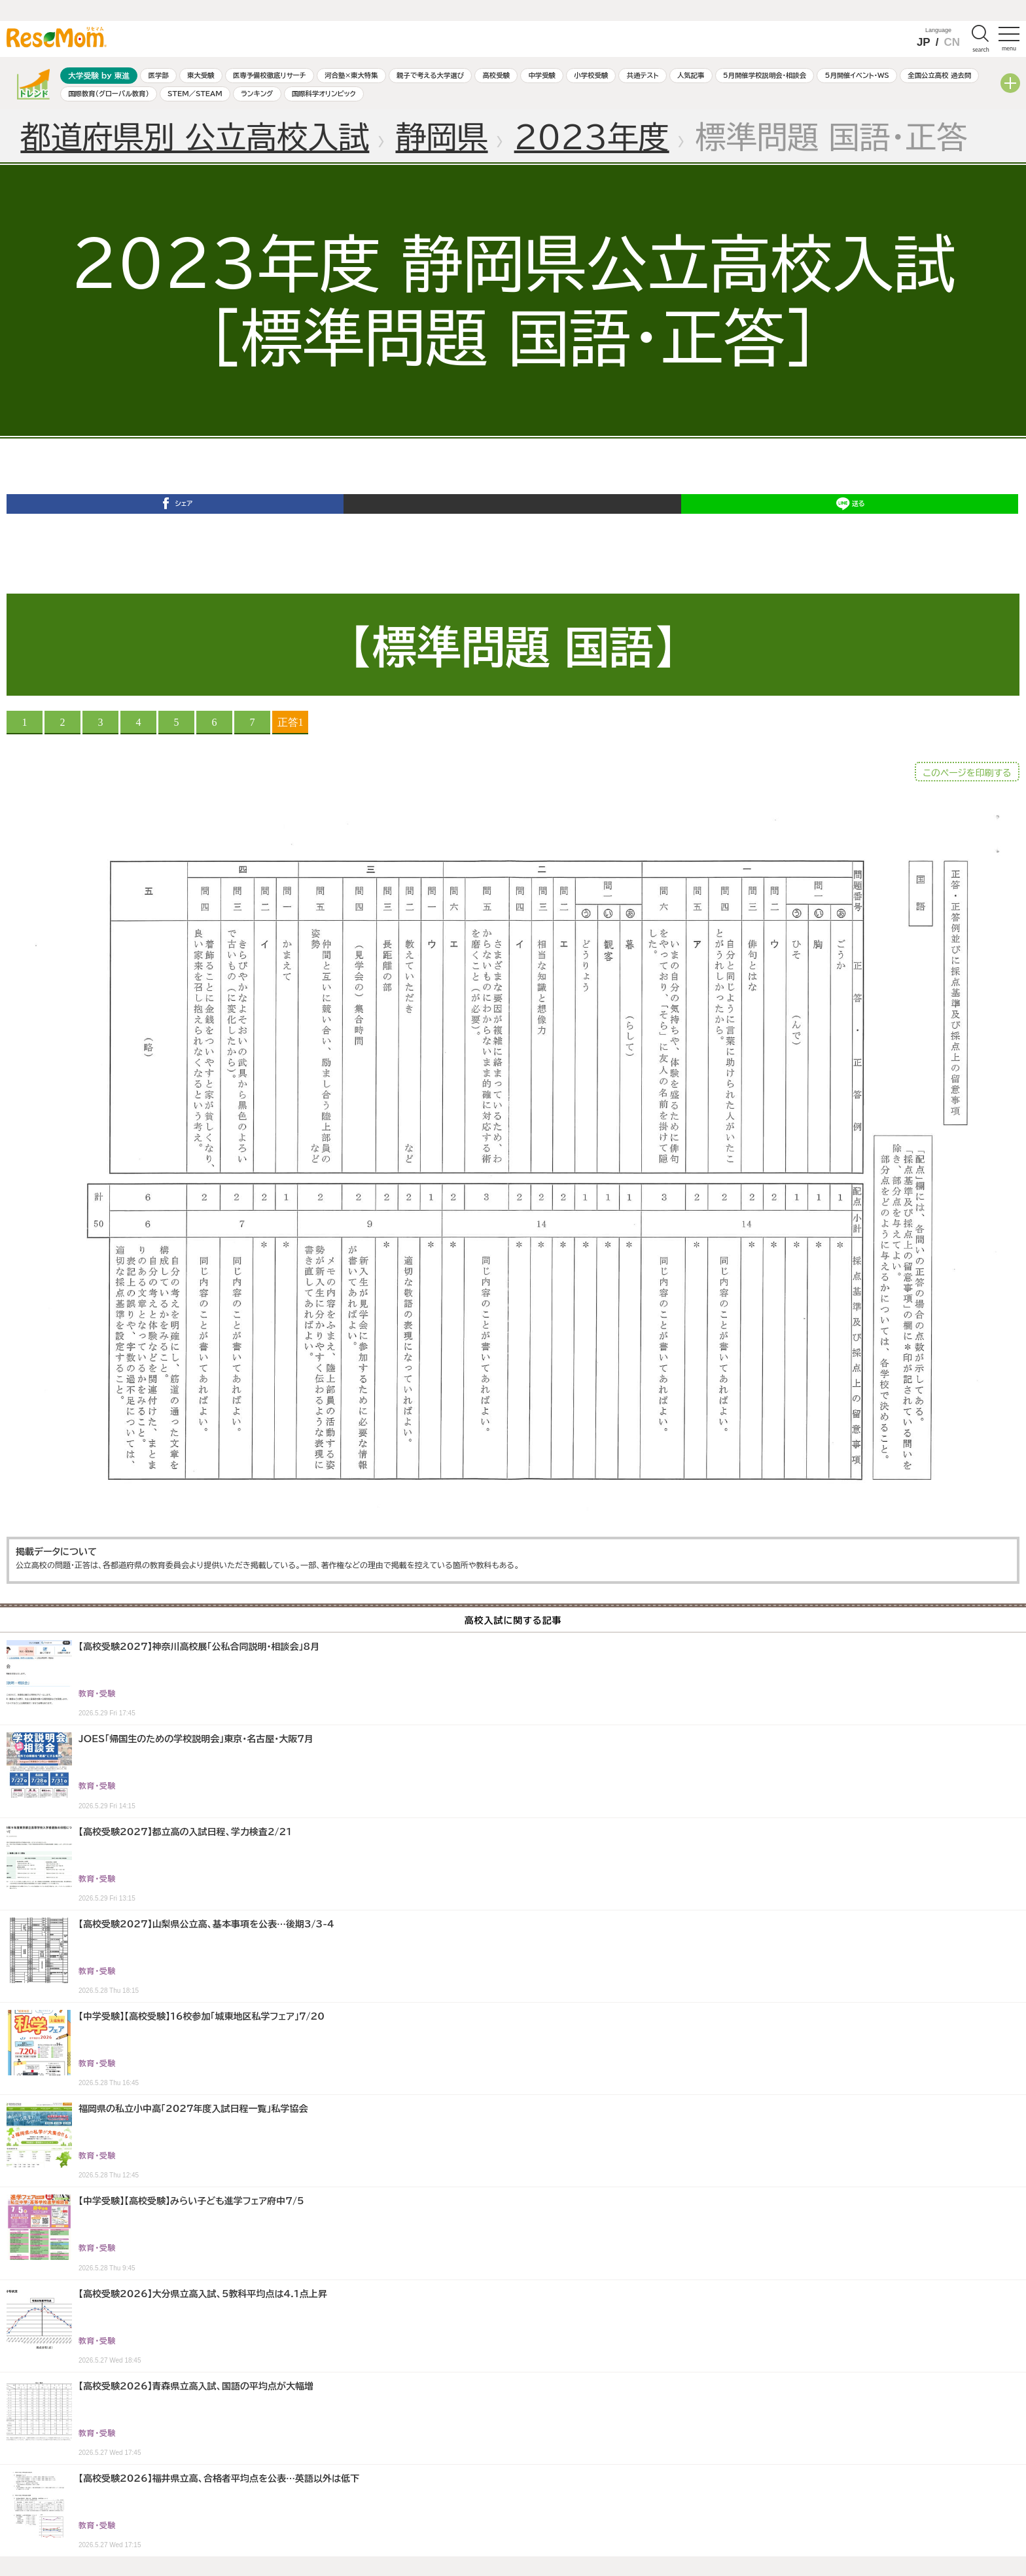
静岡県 (441, 137)
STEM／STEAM (195, 93)
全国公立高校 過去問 (939, 75)
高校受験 (496, 75)
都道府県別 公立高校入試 (194, 137)
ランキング (257, 93)
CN (952, 42)
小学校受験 (591, 75)
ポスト (512, 524)
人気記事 (691, 75)
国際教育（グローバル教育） (108, 93)
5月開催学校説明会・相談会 (764, 75)
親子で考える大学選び (430, 75)
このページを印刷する (967, 773)
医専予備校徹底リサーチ (269, 75)
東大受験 (201, 75)
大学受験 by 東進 (99, 75)
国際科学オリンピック (324, 93)
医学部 (159, 75)
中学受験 (542, 75)
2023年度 (591, 137)
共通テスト (643, 75)
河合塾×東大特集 (351, 75)
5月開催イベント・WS (856, 75)
